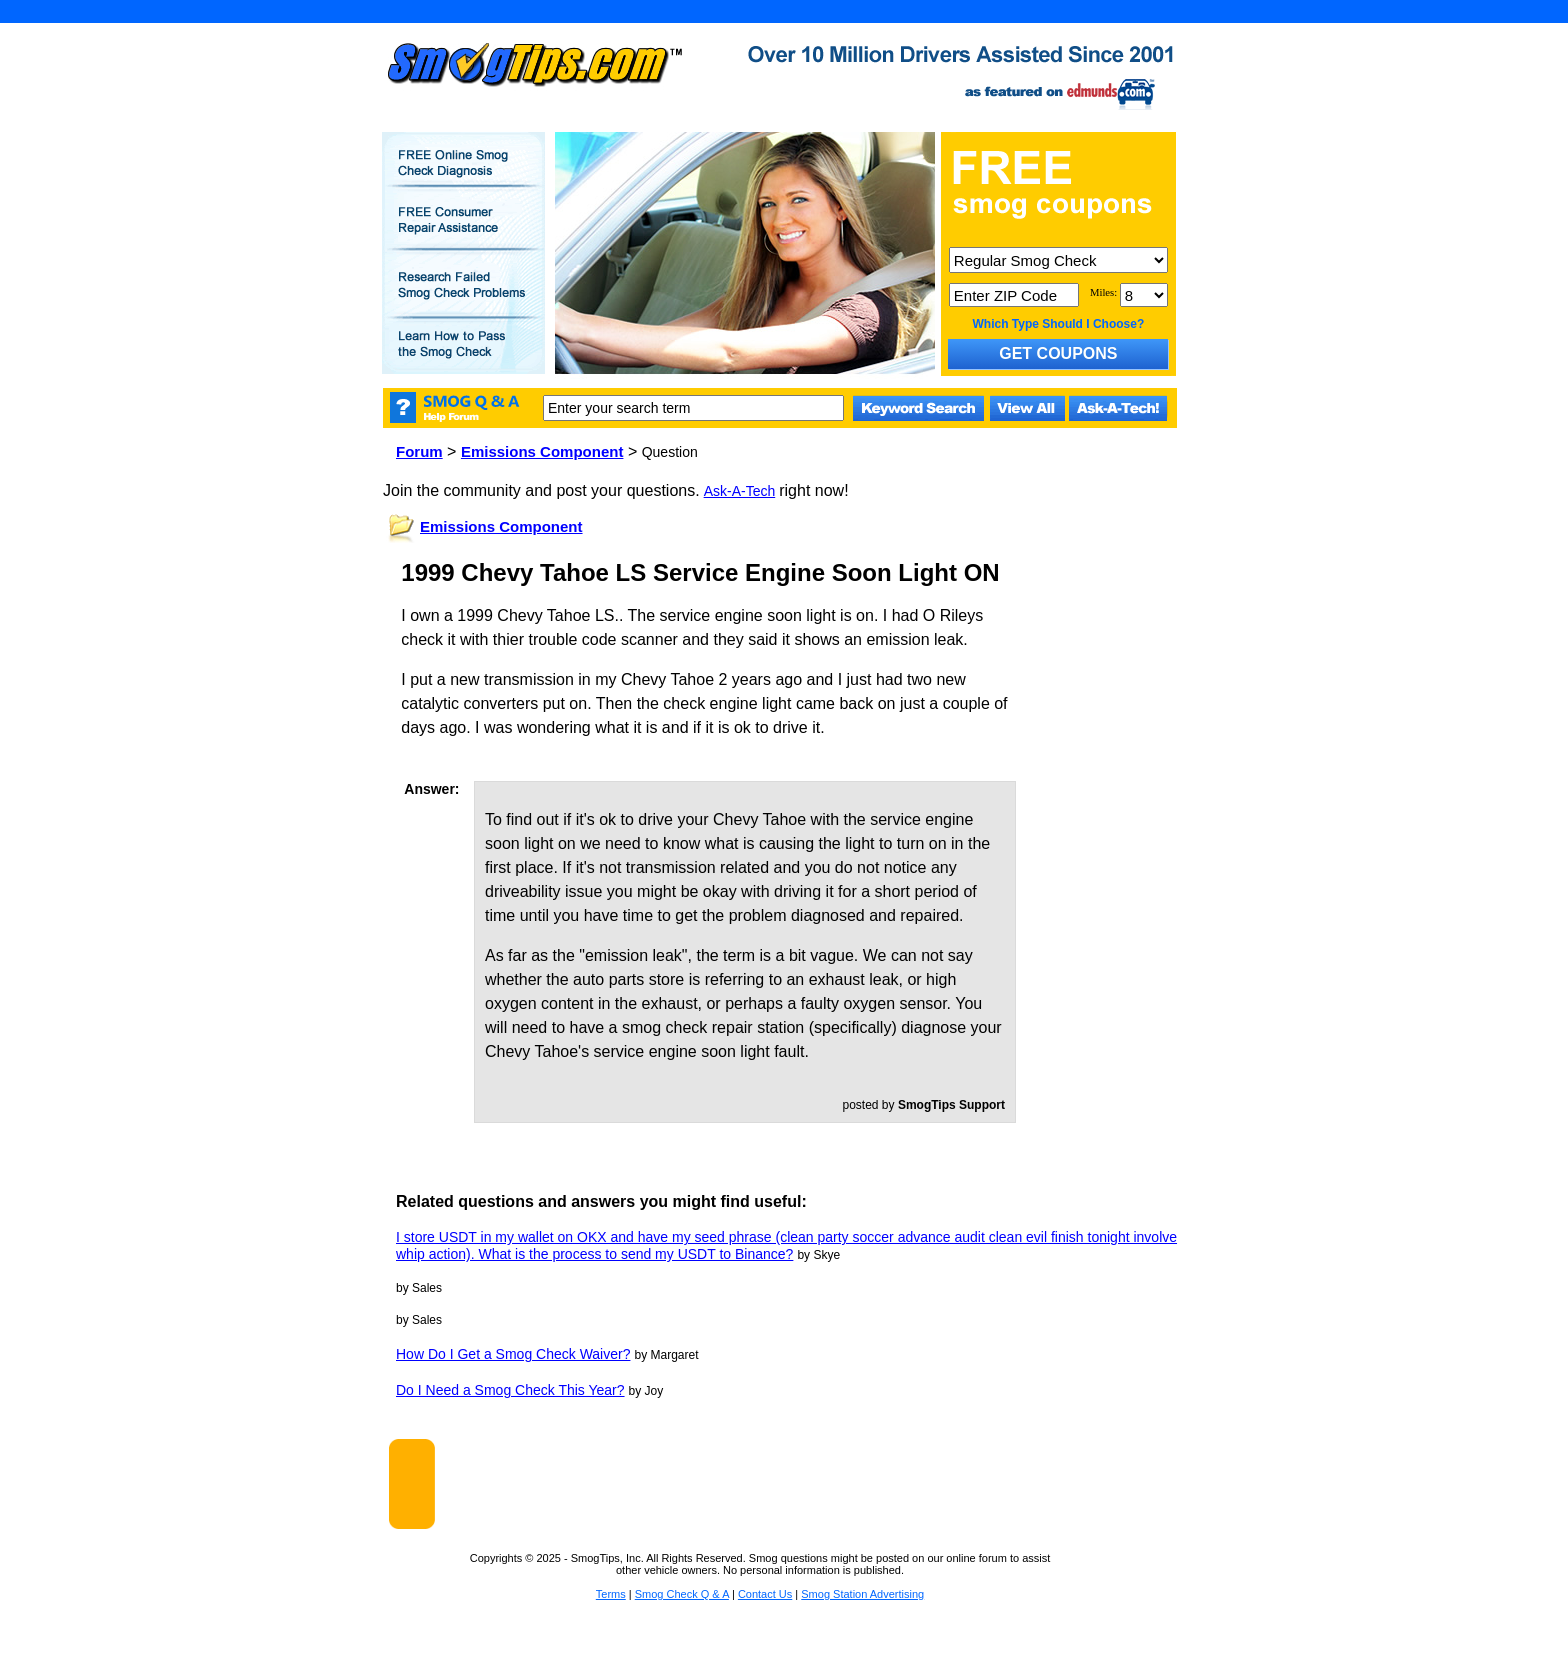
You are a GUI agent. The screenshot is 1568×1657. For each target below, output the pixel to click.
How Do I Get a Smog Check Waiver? (513, 1354)
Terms (611, 1594)
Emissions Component (542, 451)
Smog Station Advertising (862, 1594)
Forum (419, 451)
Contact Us (765, 1594)
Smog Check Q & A (682, 1594)
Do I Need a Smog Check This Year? (510, 1390)
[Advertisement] (805, 1484)
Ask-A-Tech (740, 491)
